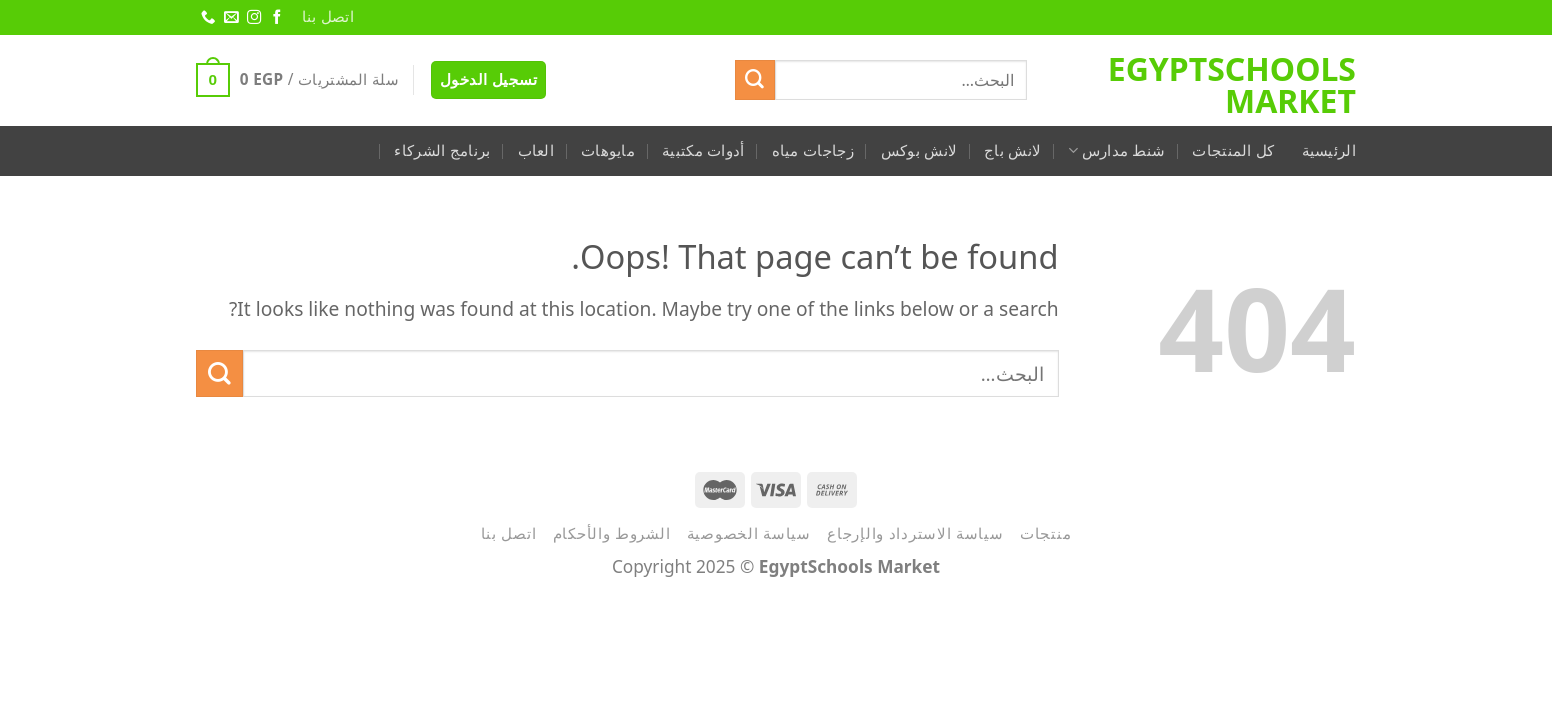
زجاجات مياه (813, 150)
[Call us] (207, 18)
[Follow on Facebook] (276, 18)
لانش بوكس (919, 150)
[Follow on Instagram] (253, 18)
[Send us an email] (230, 18)
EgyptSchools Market (1232, 85)
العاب (536, 150)
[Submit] (755, 80)
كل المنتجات (1233, 150)
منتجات (1045, 533)
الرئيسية (1329, 150)
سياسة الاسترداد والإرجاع (915, 533)
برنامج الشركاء (442, 150)
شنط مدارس (1116, 150)
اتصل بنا (328, 16)
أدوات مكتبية (703, 150)
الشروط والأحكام (612, 533)
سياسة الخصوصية (749, 533)
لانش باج (1012, 150)
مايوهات (608, 150)
